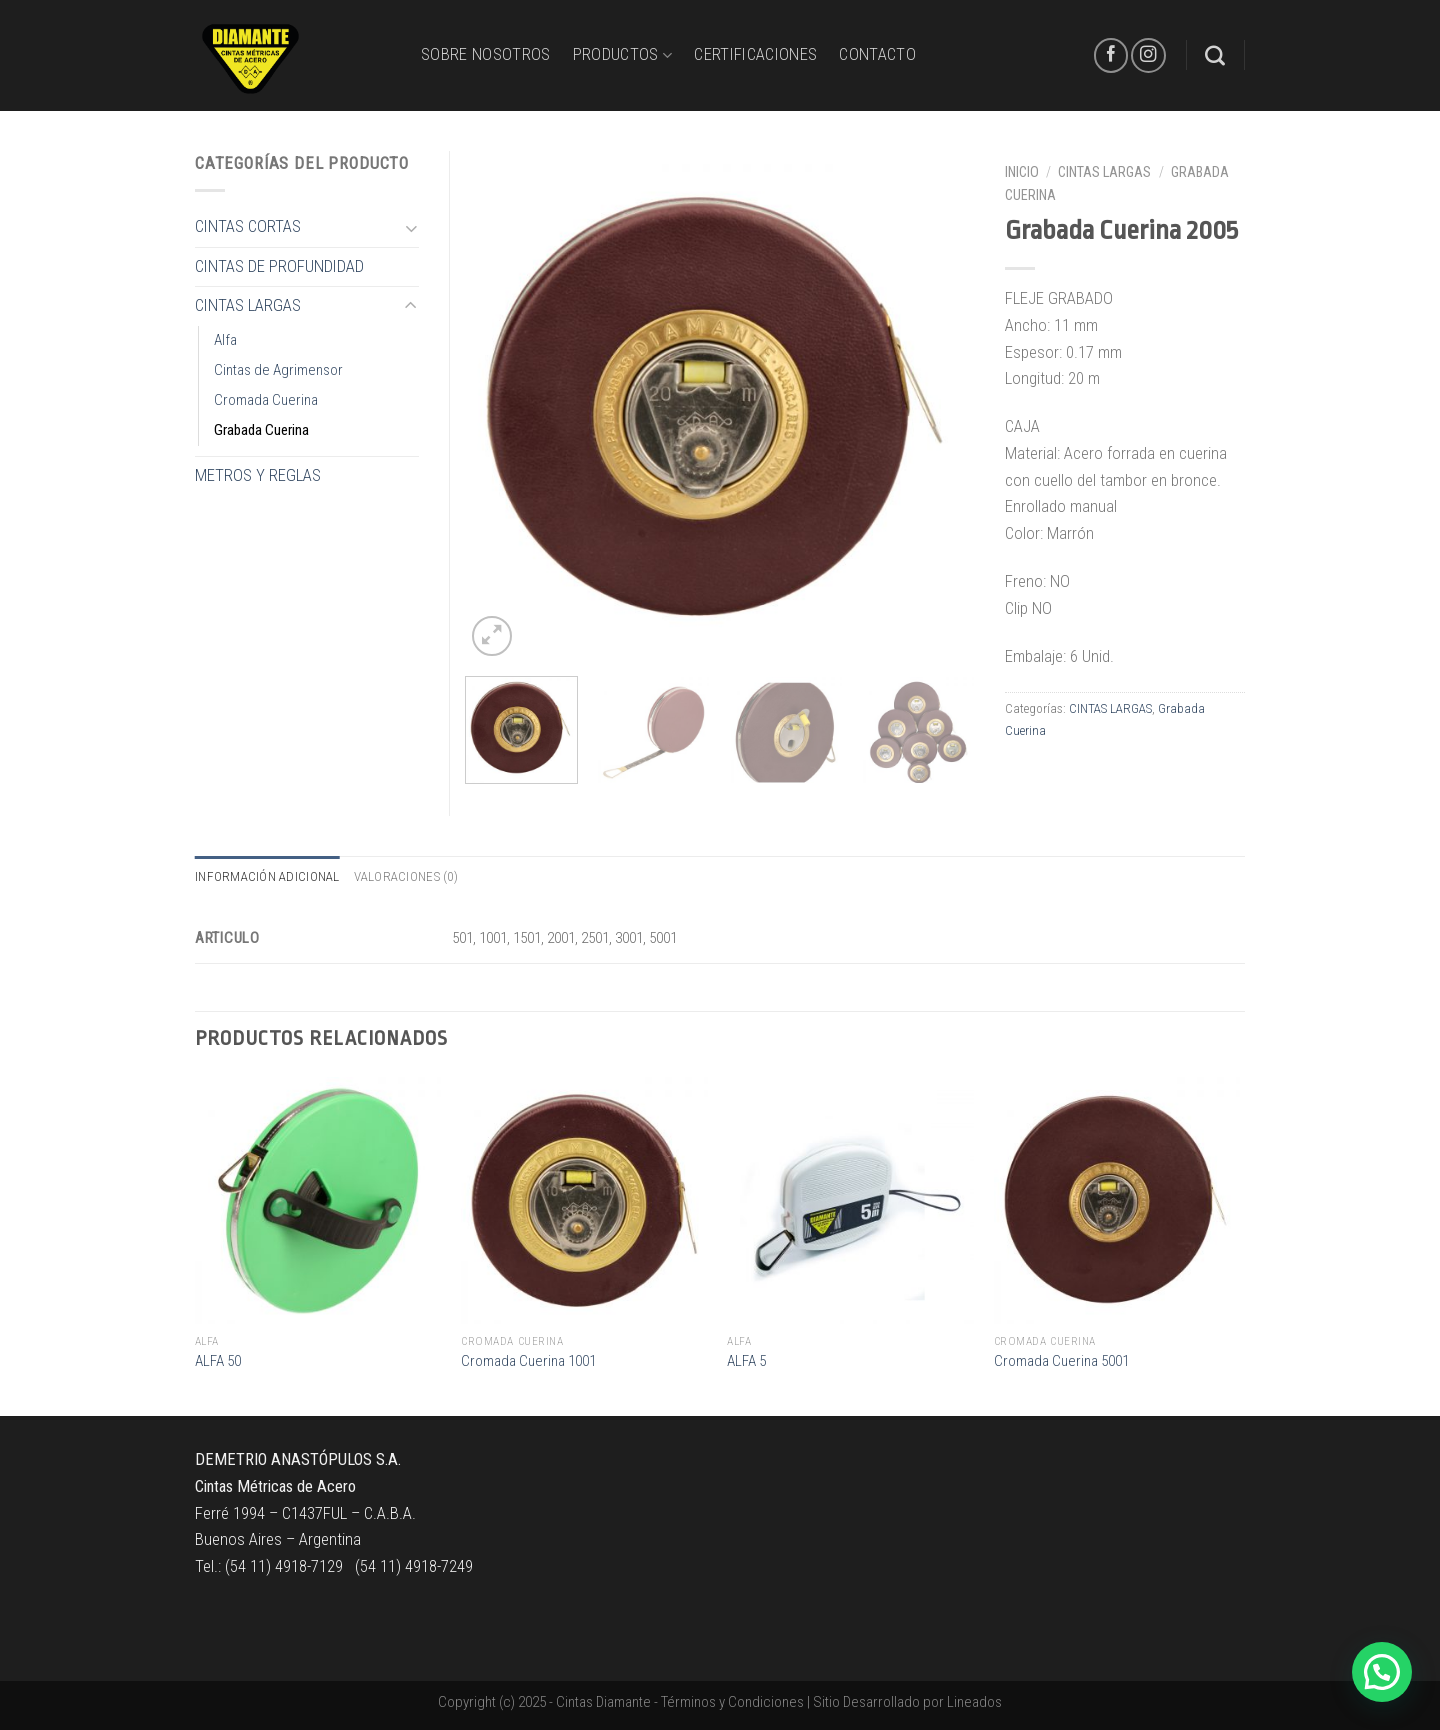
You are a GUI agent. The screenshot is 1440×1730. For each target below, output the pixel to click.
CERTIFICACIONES (755, 54)
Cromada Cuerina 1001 (528, 1361)
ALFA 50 (218, 1361)
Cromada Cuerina (266, 400)
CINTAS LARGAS (1104, 172)
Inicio (1022, 172)
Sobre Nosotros (486, 54)
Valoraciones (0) (406, 876)
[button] (1382, 1672)
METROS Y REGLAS (258, 475)
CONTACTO (877, 54)
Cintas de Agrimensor (278, 370)
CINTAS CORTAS (248, 226)
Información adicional (267, 876)
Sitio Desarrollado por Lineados (907, 1702)
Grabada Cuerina (261, 430)
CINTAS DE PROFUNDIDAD (279, 266)
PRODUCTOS (623, 55)
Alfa (225, 340)
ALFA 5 (746, 1361)
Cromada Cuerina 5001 (1061, 1361)
